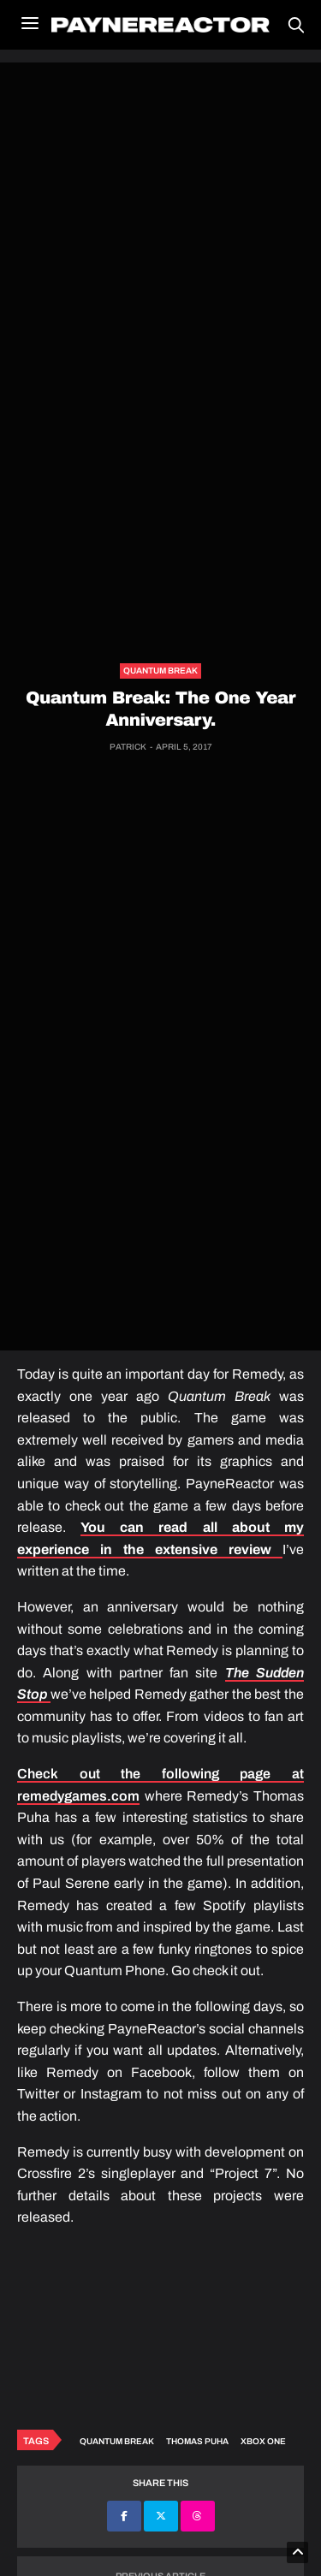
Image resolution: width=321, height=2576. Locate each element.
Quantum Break (160, 670)
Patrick (128, 746)
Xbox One (263, 2441)
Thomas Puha (197, 2441)
